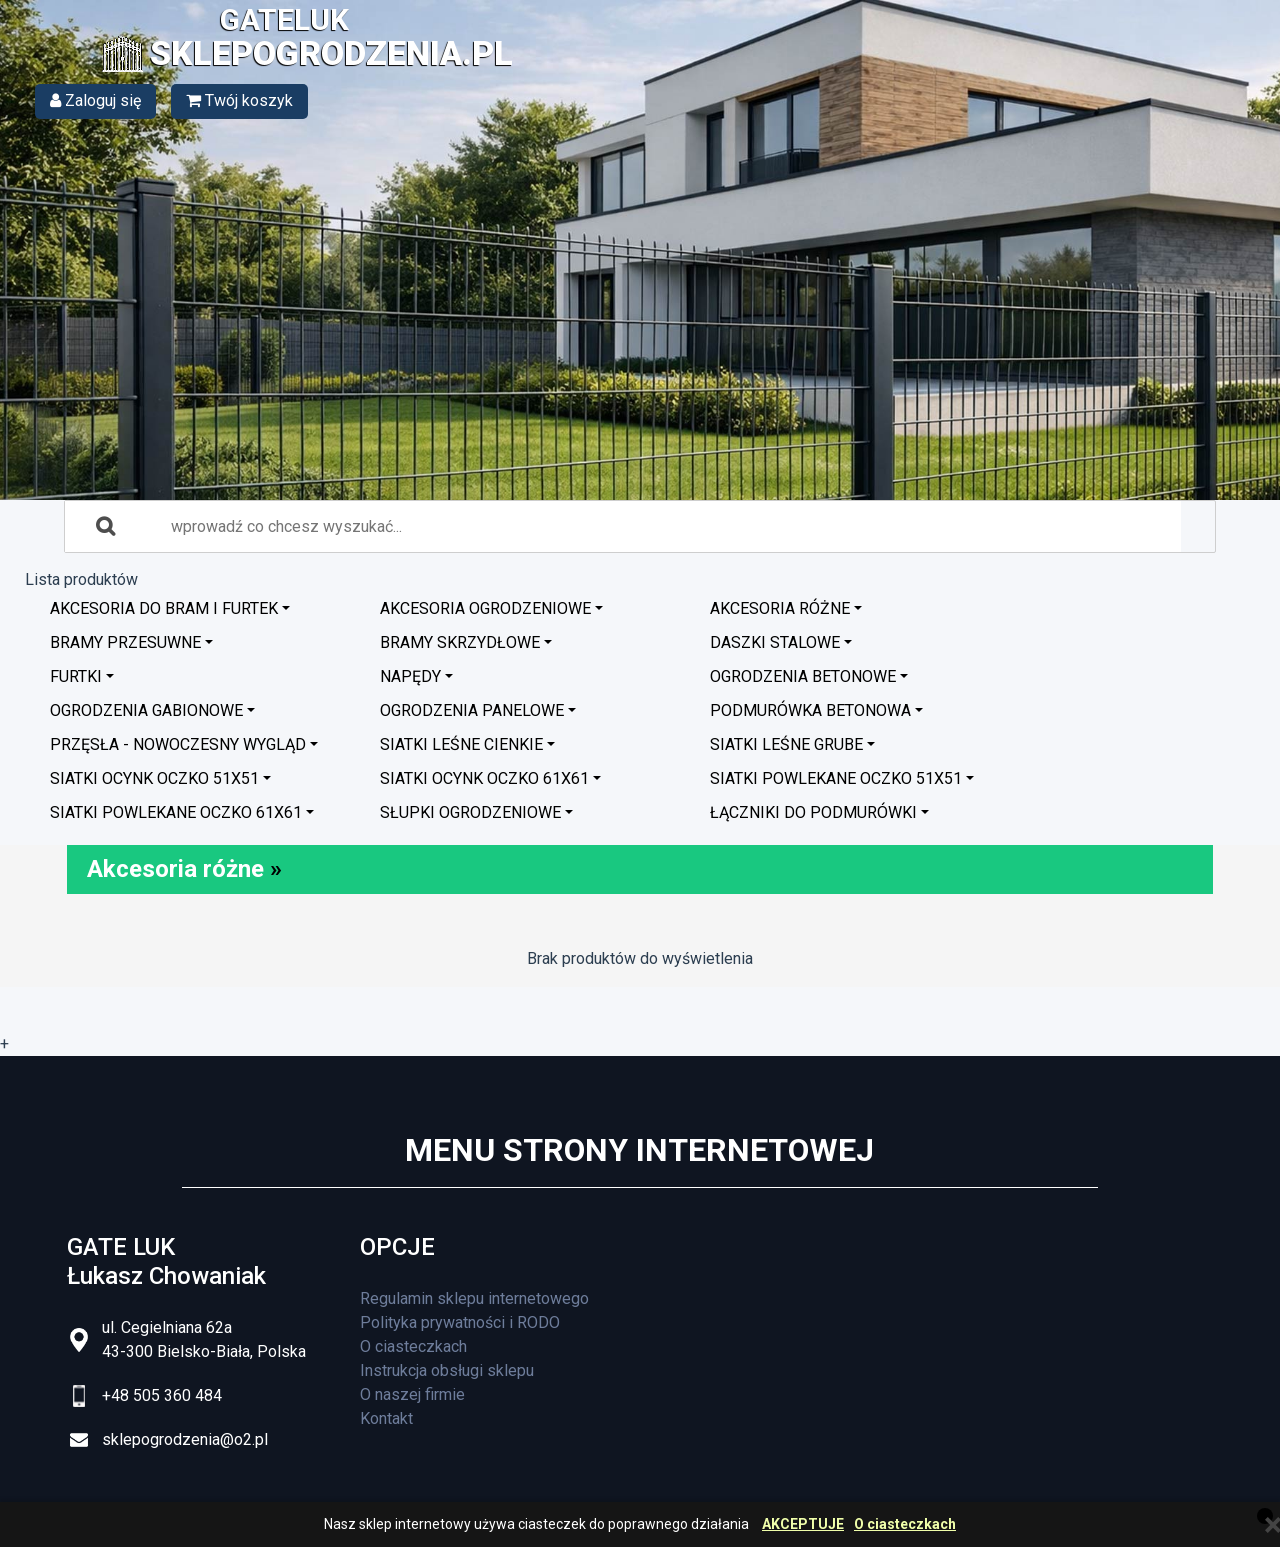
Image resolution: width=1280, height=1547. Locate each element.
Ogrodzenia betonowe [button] (803, 676)
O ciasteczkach (905, 1524)
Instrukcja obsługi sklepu (447, 1370)
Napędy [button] (410, 676)
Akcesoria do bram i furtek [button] (164, 608)
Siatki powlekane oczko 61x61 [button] (176, 812)
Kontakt (386, 1418)
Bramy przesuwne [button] (125, 642)
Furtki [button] (76, 676)
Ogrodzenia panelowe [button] (472, 710)
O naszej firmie (412, 1394)
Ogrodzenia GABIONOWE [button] (146, 710)
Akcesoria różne (175, 869)
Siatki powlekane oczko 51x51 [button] (836, 778)
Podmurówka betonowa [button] (810, 710)
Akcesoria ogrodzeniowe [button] (485, 608)
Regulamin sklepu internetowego (474, 1298)
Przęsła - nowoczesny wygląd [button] (178, 744)
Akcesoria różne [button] (780, 608)
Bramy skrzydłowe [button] (460, 642)
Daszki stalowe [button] (775, 642)
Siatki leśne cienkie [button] (461, 744)
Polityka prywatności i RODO (460, 1322)
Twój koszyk (239, 100)
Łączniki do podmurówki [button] (813, 812)
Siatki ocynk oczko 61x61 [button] (484, 778)
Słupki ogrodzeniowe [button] (470, 812)
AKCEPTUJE (803, 1524)
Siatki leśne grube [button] (786, 744)
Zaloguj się (95, 100)
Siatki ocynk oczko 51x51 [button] (154, 778)
